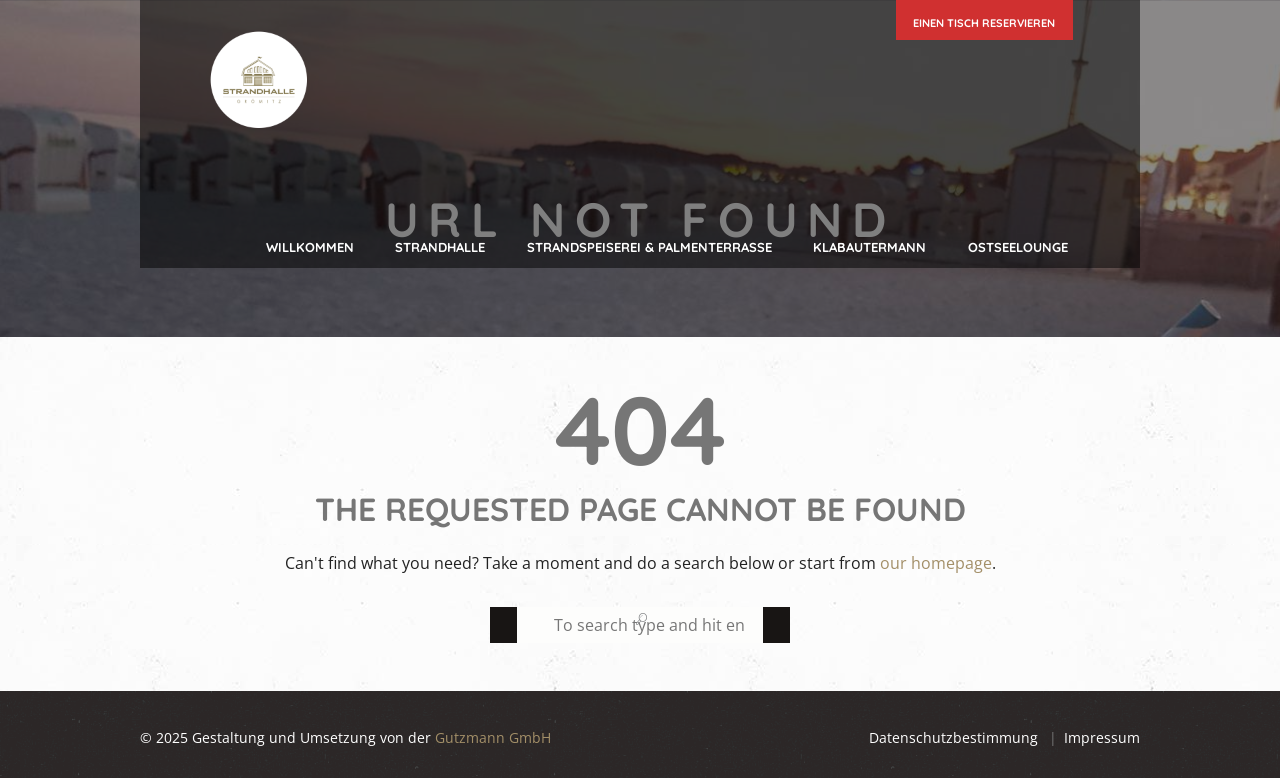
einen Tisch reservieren (984, 23)
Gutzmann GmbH (493, 737)
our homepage (936, 563)
